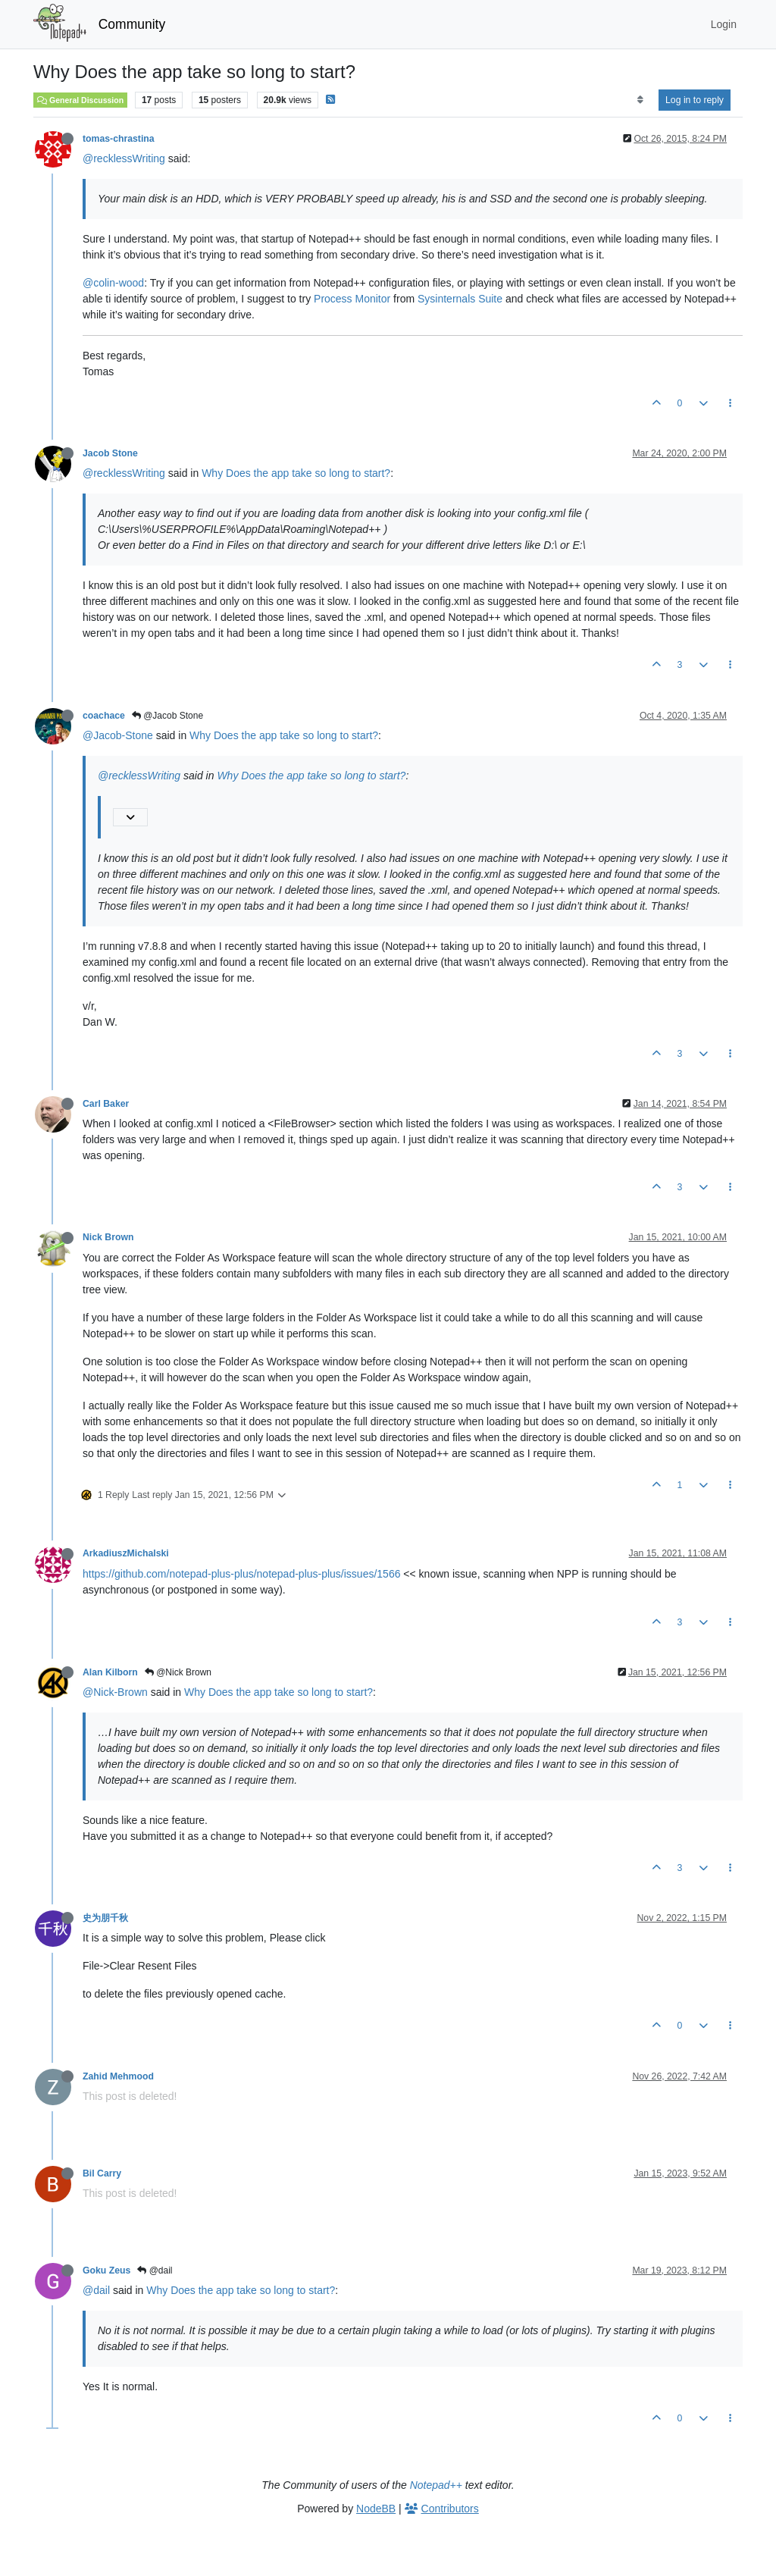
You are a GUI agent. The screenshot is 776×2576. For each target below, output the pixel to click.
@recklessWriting (124, 158)
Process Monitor (352, 299)
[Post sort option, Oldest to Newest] (639, 100)
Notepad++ (436, 2485)
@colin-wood (113, 283)
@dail (154, 2270)
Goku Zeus (106, 2270)
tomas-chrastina (119, 138)
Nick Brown (108, 1237)
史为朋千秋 (105, 1918)
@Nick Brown (178, 1672)
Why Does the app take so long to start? (296, 473)
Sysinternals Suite (460, 299)
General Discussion (80, 100)
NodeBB (376, 2508)
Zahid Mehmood (118, 2076)
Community (132, 24)
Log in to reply (694, 100)
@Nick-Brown (115, 1692)
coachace (104, 715)
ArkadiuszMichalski (126, 1553)
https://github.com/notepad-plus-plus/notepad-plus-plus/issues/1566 (241, 1574)
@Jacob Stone (167, 715)
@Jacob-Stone (118, 735)
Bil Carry (102, 2173)
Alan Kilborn (110, 1672)
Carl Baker (106, 1103)
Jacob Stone (110, 453)
